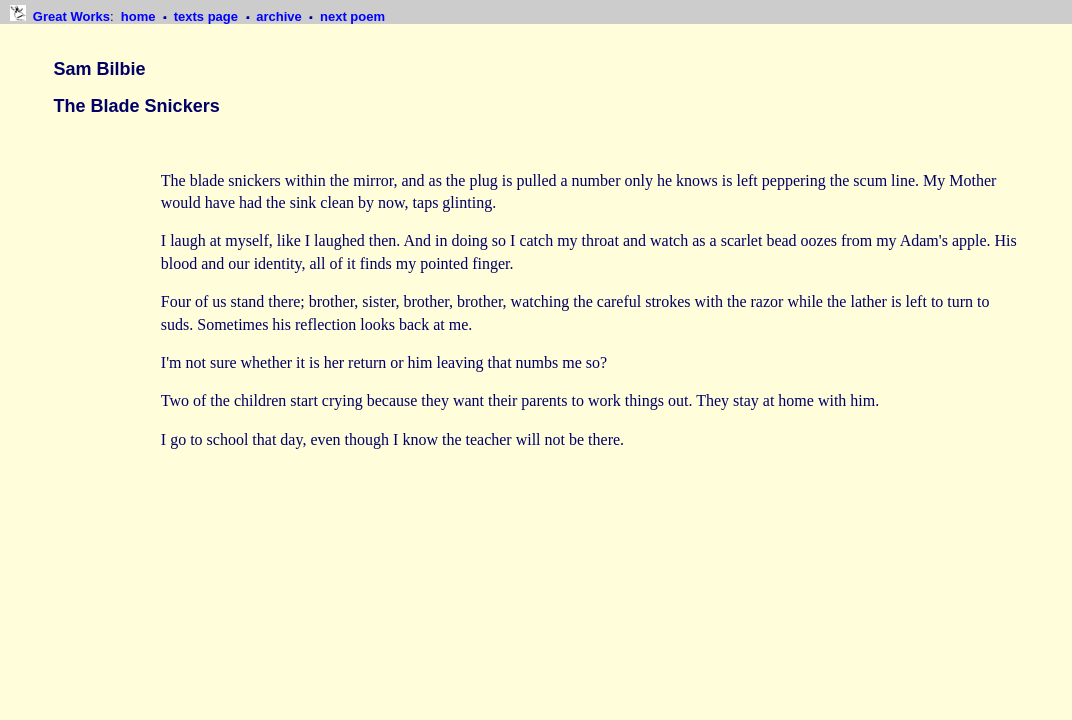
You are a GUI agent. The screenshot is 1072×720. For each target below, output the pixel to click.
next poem (352, 16)
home (140, 16)
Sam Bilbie (100, 69)
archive (280, 16)
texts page (208, 16)
